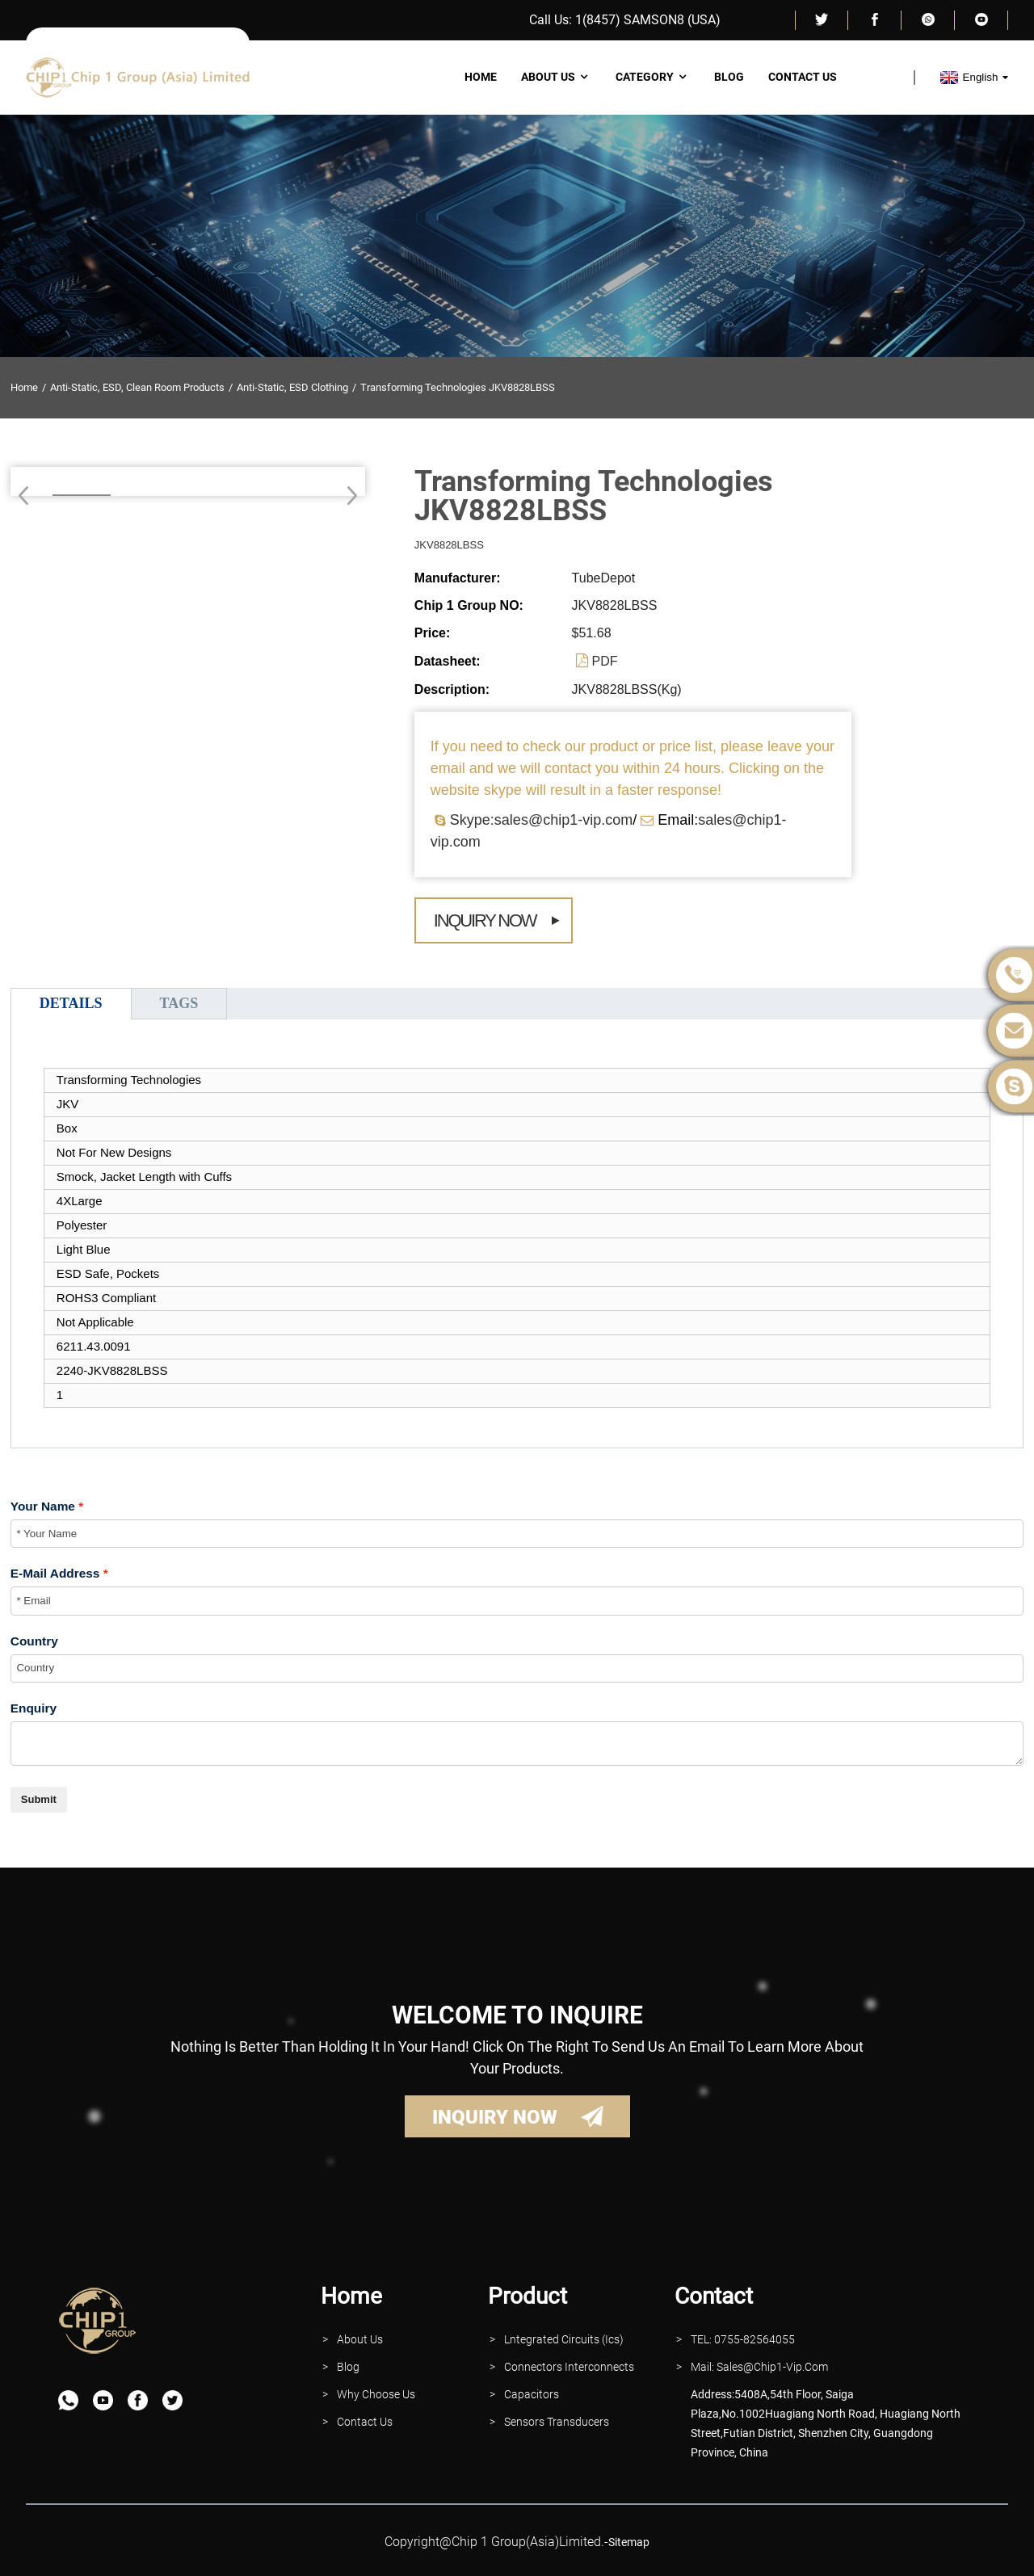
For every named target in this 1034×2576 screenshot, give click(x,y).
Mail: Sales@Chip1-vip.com (759, 2366)
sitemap (628, 2542)
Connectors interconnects (569, 2366)
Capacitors (531, 2394)
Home (480, 76)
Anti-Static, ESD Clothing (292, 387)
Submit (39, 1799)
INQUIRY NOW (494, 2117)
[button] (347, 495)
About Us (556, 76)
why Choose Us (376, 2394)
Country (34, 1641)
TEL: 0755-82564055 (743, 2339)
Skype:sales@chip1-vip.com (541, 820)
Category (653, 76)
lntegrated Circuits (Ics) (564, 2339)
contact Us (365, 2421)
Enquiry (34, 1708)
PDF (605, 661)
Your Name (43, 1506)
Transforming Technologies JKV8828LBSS (457, 387)
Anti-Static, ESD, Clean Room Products (137, 387)
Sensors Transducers (556, 2421)
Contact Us (802, 76)
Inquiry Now (485, 920)
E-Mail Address (55, 1573)
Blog (729, 76)
